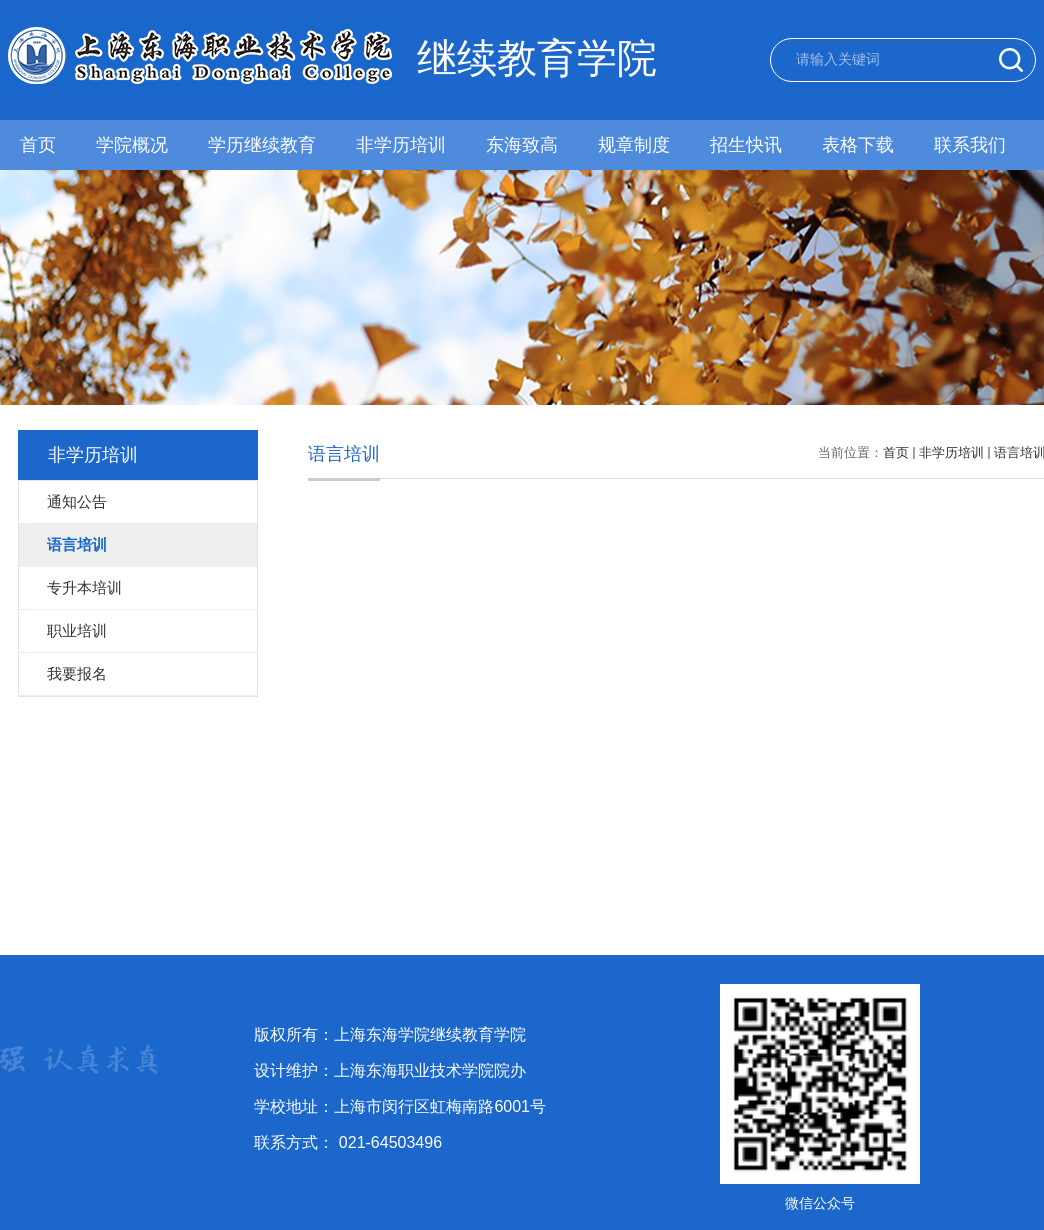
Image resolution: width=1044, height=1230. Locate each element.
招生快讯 (744, 145)
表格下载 (856, 145)
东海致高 (521, 145)
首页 (38, 145)
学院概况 (132, 145)
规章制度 (633, 145)
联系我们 (968, 145)
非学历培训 (400, 145)
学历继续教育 (261, 145)
